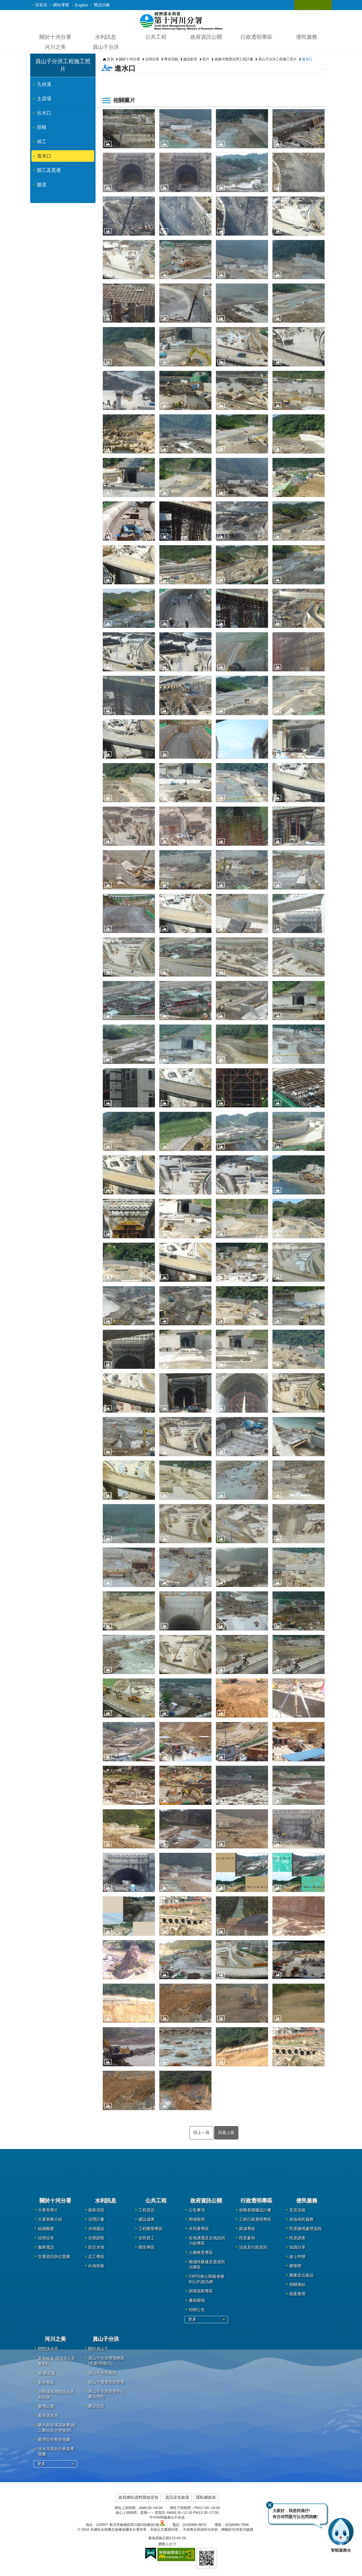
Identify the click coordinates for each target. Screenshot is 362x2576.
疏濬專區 (247, 2229)
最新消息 (96, 2210)
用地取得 (197, 2219)
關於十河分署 (55, 37)
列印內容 (323, 67)
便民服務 (306, 37)
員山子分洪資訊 (102, 2372)
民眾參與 (247, 2238)
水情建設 (96, 2229)
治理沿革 (152, 59)
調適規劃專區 (201, 2291)
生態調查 (96, 2238)
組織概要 (46, 2229)
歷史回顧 (171, 59)
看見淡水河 (48, 2415)
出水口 (44, 112)
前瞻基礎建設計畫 (255, 2210)
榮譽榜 (295, 2266)
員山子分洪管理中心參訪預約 (106, 2394)
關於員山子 (98, 2349)
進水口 (44, 156)
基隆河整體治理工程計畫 (233, 59)
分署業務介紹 (50, 2219)
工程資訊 (147, 2210)
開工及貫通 (49, 170)
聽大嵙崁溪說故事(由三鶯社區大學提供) (56, 2427)
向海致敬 (96, 2266)
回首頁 (41, 5)
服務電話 (46, 2247)
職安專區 (147, 2247)
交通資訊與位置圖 (54, 2256)
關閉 (269, 2505)
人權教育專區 (201, 2252)
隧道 (42, 184)
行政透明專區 (256, 37)
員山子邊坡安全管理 (106, 2382)
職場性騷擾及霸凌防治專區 (207, 2264)
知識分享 (297, 2247)
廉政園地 (197, 2300)
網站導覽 (61, 5)
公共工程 (155, 37)
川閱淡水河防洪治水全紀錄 (56, 2394)
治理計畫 (96, 2219)
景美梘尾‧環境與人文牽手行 (56, 2361)
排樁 (42, 127)
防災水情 (96, 2247)
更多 (192, 2319)
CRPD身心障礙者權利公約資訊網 (206, 2279)
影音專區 (46, 2382)
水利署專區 (199, 2229)
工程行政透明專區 (255, 2219)
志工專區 (96, 2256)
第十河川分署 (181, 20)
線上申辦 (297, 2256)
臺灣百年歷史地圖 (54, 2439)
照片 (205, 59)
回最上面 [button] (226, 2132)
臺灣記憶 (46, 2406)
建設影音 (190, 59)
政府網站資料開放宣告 (138, 2497)
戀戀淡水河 (48, 2349)
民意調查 (297, 2238)
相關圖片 (124, 100)
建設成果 (147, 2219)
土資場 (44, 98)
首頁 (110, 59)
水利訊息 (105, 37)
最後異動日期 (158, 2538)
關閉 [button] (303, 5)
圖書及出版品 (301, 2275)
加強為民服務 (301, 2219)
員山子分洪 (106, 47)
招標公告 (197, 2310)
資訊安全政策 (177, 2497)
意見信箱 (297, 2210)
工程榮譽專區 (151, 2229)
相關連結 (297, 2284)
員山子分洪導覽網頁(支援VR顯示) (106, 2360)
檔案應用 (297, 2294)
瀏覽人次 (165, 2544)
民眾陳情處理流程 (305, 2229)
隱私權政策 (206, 2497)
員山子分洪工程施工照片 (277, 59)
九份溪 (44, 84)
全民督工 (147, 2238)
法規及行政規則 (253, 2247)
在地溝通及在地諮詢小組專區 (207, 2240)
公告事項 (197, 2210)
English (81, 5)
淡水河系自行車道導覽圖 (56, 2451)
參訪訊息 (96, 2406)
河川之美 (55, 47)
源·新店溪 (46, 2373)
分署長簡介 (48, 2210)
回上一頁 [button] (201, 2132)
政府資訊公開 (206, 37)
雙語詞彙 (102, 5)
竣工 (42, 141)
